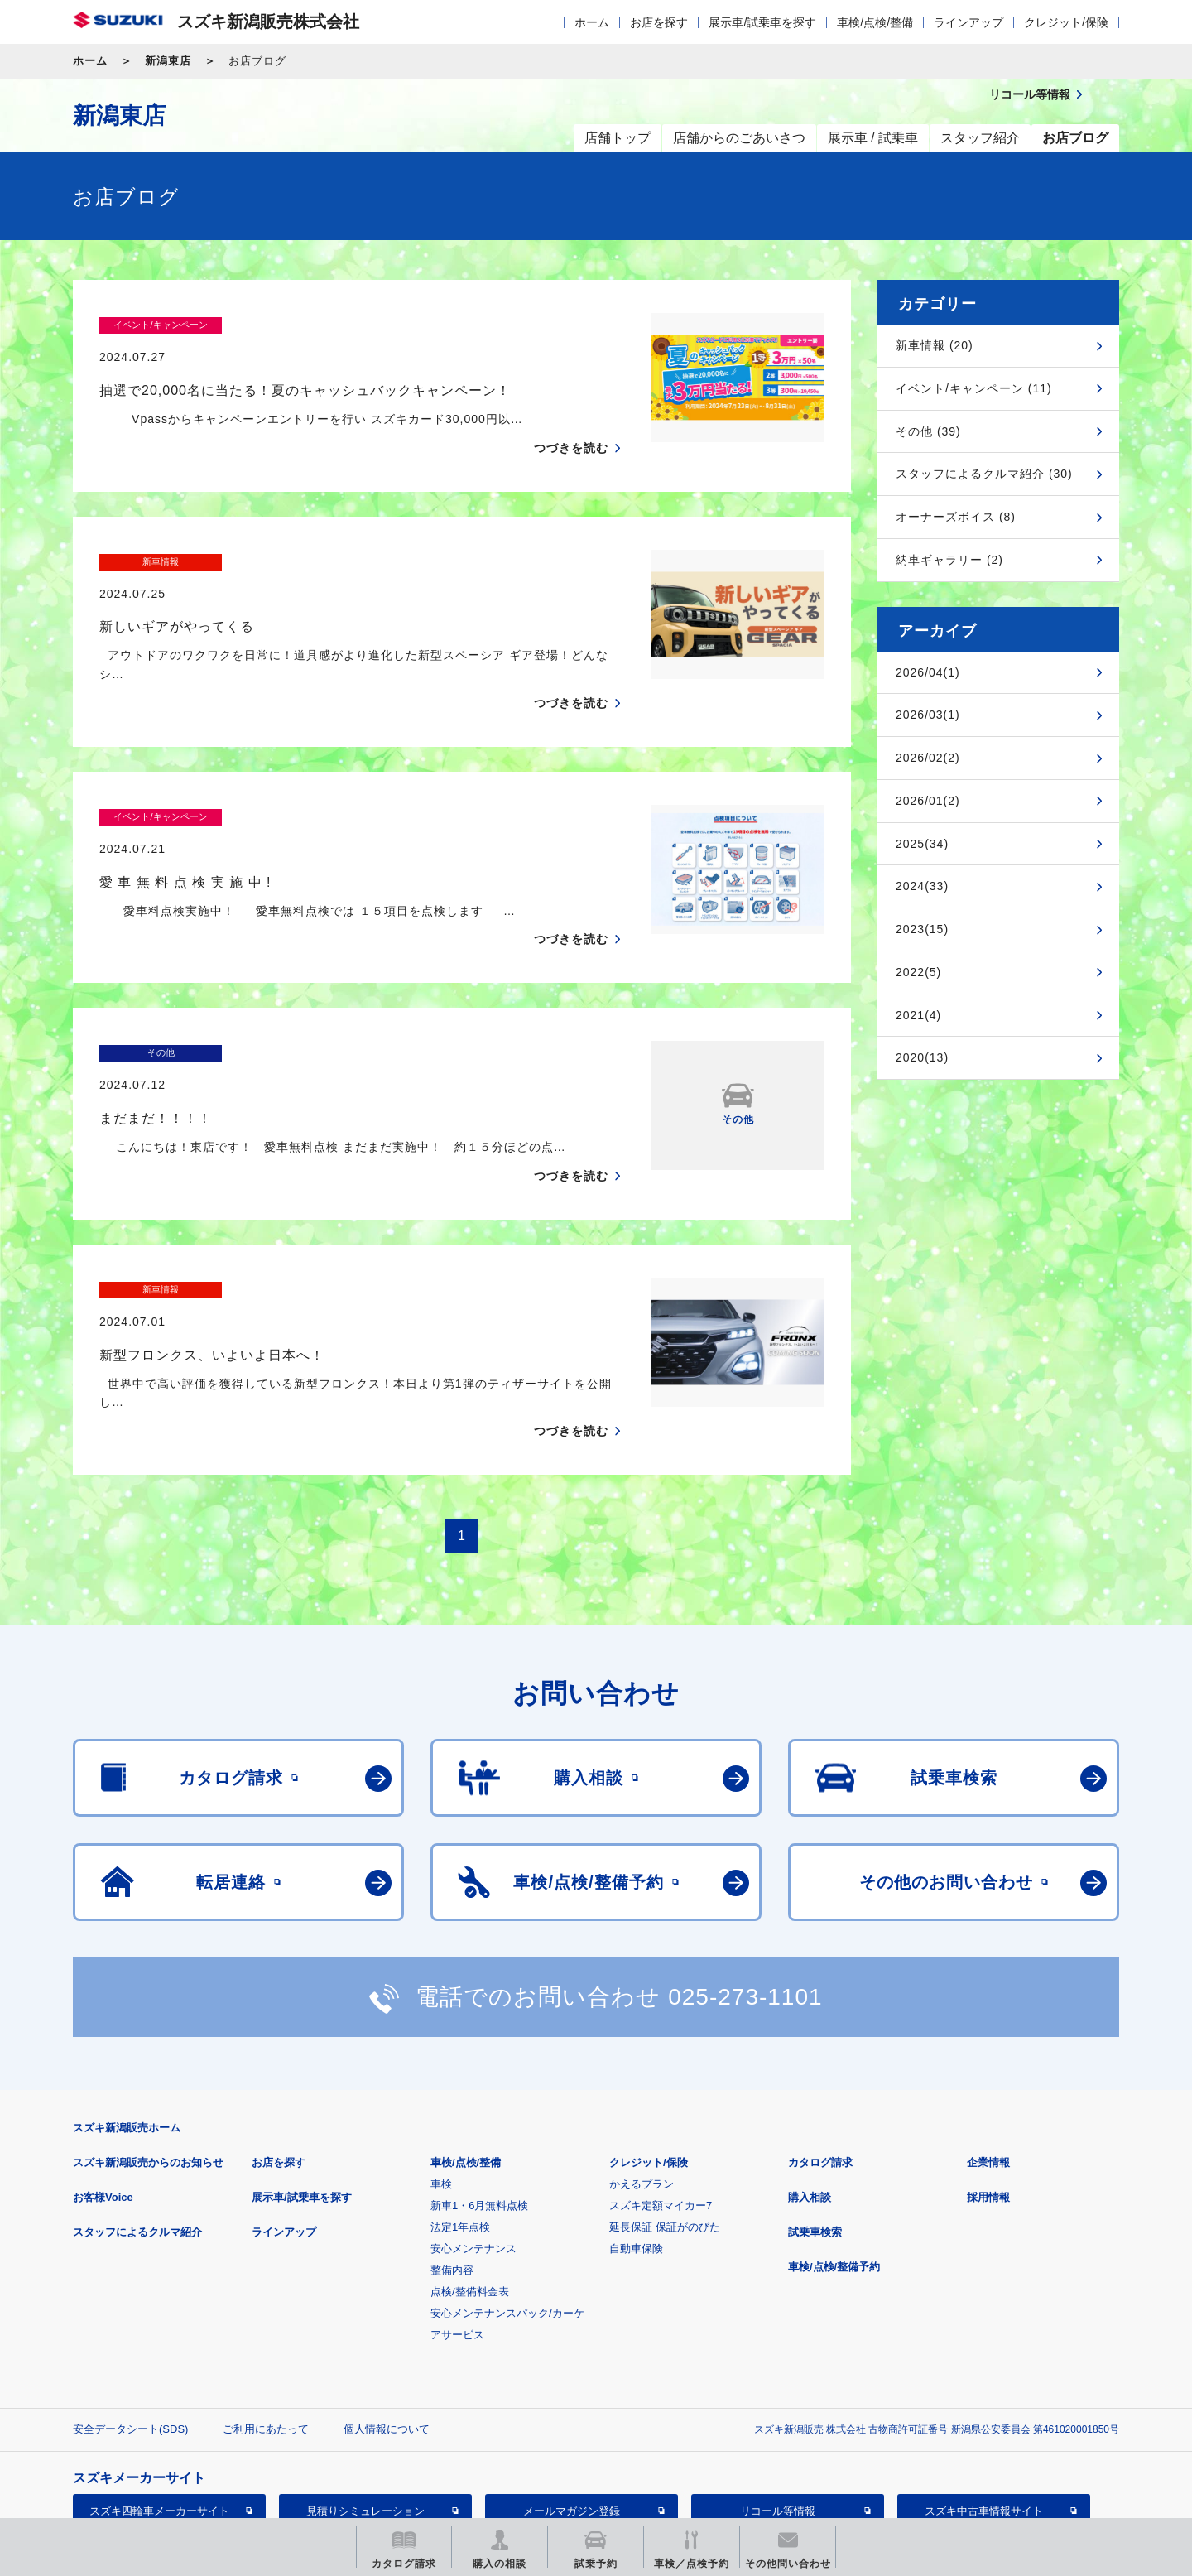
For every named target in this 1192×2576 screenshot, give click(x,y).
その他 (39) (928, 431)
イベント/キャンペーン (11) (974, 388)
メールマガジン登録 (571, 2398)
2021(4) (918, 1015)
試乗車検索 (815, 2119)
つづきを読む (571, 415)
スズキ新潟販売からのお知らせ (148, 2050)
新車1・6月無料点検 (479, 2093)
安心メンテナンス (473, 2136)
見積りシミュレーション (365, 2398)
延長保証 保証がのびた (664, 2114)
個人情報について (387, 2316)
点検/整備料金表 (469, 2179)
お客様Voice (103, 2084)
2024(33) (922, 886)
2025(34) (922, 843)
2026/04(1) (928, 672)
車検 (441, 2071)
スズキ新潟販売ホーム (126, 2015)
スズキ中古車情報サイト (984, 2398)
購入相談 (809, 2084)
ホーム (591, 22)
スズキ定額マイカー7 (660, 2093)
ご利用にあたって (266, 2316)
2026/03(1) (928, 714)
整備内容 (451, 2157)
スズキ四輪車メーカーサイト (159, 2398)
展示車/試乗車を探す (762, 22)
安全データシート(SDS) (130, 2316)
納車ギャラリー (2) (949, 559)
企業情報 (988, 2050)
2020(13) (922, 1057)
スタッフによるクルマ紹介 (137, 2119)
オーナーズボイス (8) (956, 516)
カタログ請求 (820, 2050)
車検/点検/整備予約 (834, 2154)
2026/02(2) (928, 757)
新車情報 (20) (934, 345)
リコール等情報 (777, 2398)
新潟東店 (168, 61)
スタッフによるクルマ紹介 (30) (984, 473)
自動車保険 (636, 2136)
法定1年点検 (460, 2114)
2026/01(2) (928, 800)
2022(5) (918, 972)
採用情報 (988, 2084)
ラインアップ (968, 22)
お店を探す (659, 22)
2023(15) (922, 929)
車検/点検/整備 (875, 22)
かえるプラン (641, 2071)
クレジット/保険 (1066, 22)
